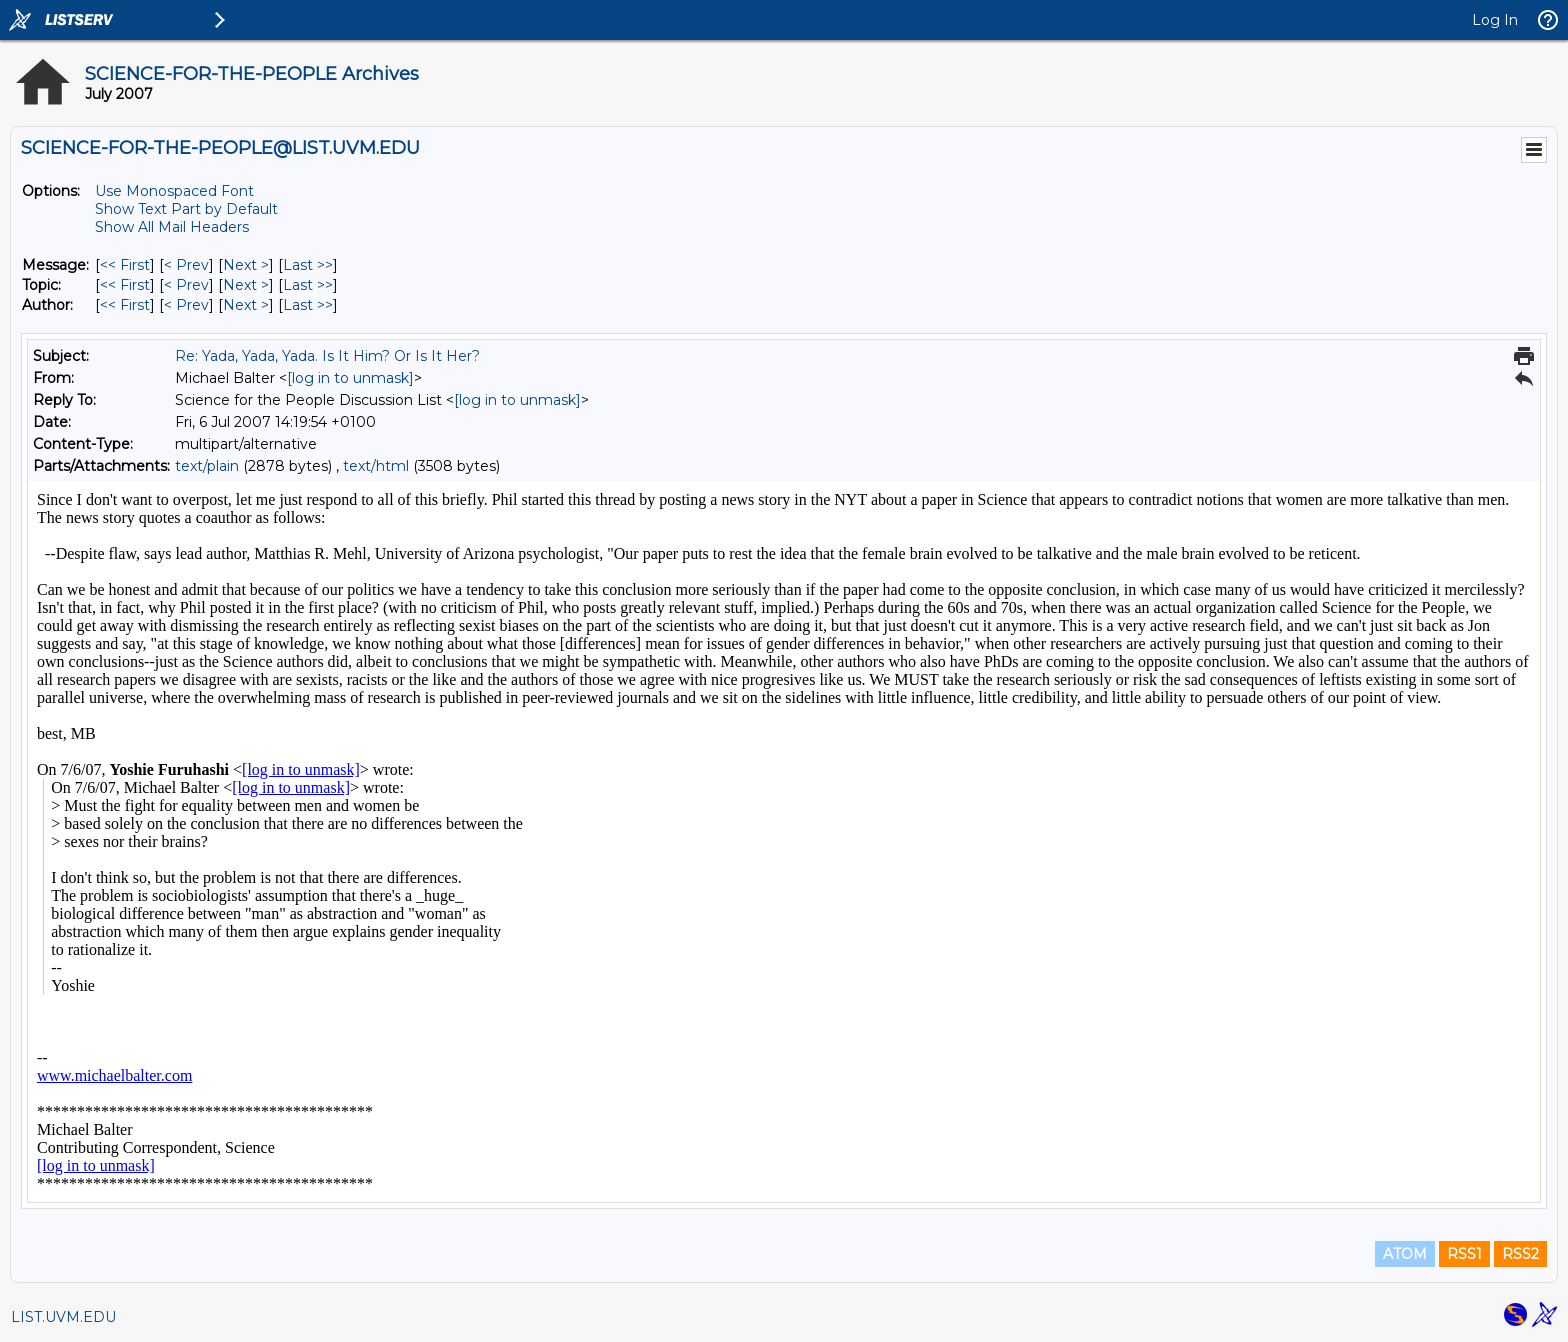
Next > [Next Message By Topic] (246, 285)
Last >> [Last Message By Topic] (308, 285)
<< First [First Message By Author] (125, 305)
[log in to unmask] (350, 378)
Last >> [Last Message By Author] (308, 305)
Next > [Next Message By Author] (246, 305)
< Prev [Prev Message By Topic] (186, 285)
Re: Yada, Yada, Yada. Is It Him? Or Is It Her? (327, 356)
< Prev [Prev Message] (186, 265)
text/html (376, 466)
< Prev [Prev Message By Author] (186, 305)
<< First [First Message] (125, 265)
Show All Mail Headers (172, 227)
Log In (1495, 20)
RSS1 (1464, 1254)
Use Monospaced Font (174, 191)
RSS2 (1520, 1254)
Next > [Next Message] (246, 265)
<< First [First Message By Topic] (125, 285)
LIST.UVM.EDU (63, 1317)
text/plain (207, 466)
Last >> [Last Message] (308, 265)
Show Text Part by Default (186, 209)
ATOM (1405, 1254)
